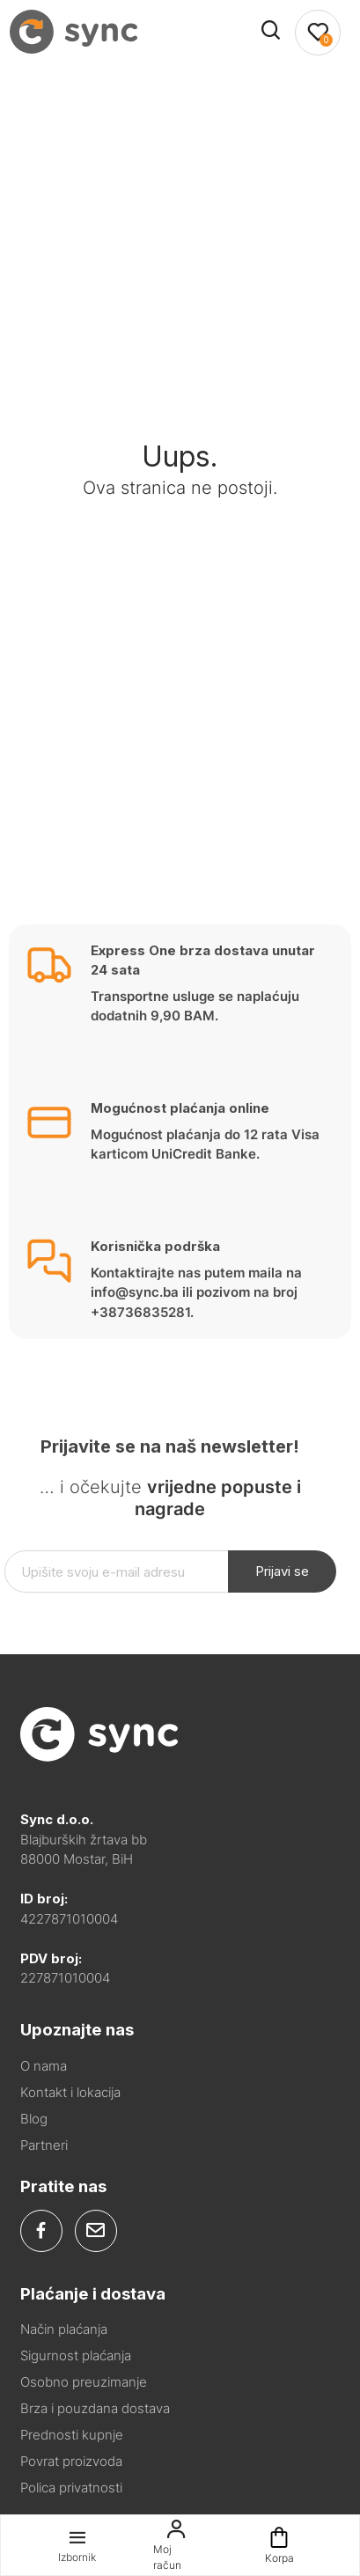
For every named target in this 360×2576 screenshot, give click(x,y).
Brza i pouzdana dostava (95, 2408)
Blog (34, 2118)
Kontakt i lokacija (70, 2092)
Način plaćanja (63, 2329)
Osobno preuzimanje (83, 2382)
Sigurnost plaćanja (75, 2355)
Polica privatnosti (71, 2487)
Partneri (44, 2145)
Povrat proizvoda (71, 2461)
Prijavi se (282, 1571)
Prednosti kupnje (71, 2434)
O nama (43, 2065)
